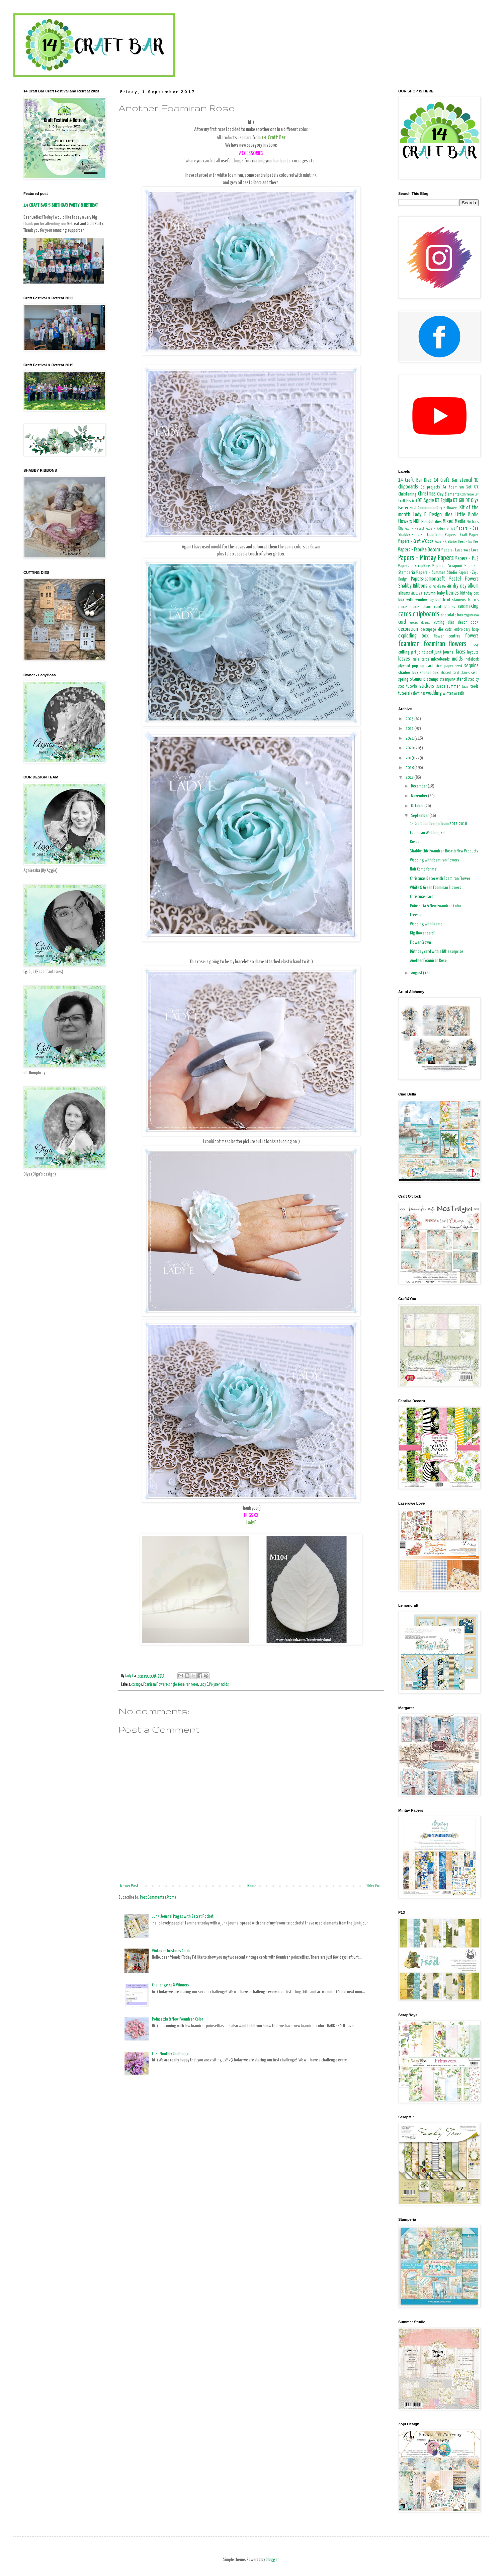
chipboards (426, 614)
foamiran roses (188, 1685)
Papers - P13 (467, 558)
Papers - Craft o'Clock (415, 541)
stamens (418, 679)
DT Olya (472, 500)
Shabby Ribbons (412, 586)
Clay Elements (448, 494)
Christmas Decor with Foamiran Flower (440, 879)
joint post (425, 652)
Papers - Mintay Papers (426, 558)
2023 (410, 719)
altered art (416, 593)
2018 (410, 768)
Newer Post (129, 1886)
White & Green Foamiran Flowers (435, 888)
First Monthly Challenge (170, 2054)
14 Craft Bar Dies (415, 480)
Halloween (450, 508)
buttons (473, 600)
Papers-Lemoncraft (428, 579)
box (476, 594)
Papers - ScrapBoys (414, 566)
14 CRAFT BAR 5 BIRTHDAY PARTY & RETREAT (60, 205)
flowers (472, 635)
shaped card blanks (455, 673)
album (473, 586)
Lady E (203, 1685)
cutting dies (444, 623)
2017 (410, 777)
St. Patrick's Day (437, 586)
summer (453, 686)
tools (475, 686)
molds (457, 659)
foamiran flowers (445, 644)
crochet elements (420, 622)
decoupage (428, 630)
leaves (404, 659)
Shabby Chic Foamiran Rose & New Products (444, 851)
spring (403, 679)
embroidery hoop (466, 630)
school (458, 666)
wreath (459, 694)
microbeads (440, 659)
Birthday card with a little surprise (436, 952)
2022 (410, 729)
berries (452, 593)
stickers (426, 686)
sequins (471, 665)
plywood (404, 666)
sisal (475, 673)
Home (251, 1886)
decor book (468, 622)
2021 (410, 738)
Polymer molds (219, 1685)
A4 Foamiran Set (457, 487)
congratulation (471, 615)
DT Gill (458, 500)
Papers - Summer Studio (436, 573)
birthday (466, 594)
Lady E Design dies (432, 514)
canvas (402, 607)
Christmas (427, 494)
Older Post (373, 1886)
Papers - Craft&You (445, 541)
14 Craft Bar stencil (453, 480)
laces (460, 652)
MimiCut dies (431, 522)
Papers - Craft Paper (462, 535)
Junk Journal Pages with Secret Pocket (183, 1916)
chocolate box (452, 615)
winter (448, 693)
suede (440, 687)
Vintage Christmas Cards (171, 1951)
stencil (461, 679)
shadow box (408, 673)
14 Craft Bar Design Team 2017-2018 (438, 824)
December (419, 786)
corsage (136, 1685)
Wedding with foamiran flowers (434, 860)
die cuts (445, 629)
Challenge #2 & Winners (170, 1985)
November (419, 796)
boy (432, 600)
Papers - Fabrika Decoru (419, 549)
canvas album (420, 607)
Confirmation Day (470, 494)
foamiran (409, 644)
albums (404, 593)
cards (404, 614)
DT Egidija (443, 500)
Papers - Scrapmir (447, 566)
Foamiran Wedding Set (428, 833)
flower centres (447, 636)
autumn (429, 593)
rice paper (444, 666)
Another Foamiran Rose (428, 961)
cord (402, 622)
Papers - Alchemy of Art (440, 528)
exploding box (413, 635)
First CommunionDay (426, 508)
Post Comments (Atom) (158, 1897)
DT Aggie (426, 500)
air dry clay (457, 586)
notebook (472, 660)
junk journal (444, 652)
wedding (434, 693)
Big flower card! (422, 933)
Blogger (272, 2560)
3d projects (430, 487)
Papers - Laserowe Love (460, 550)
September (420, 816)
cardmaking (468, 606)
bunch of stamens (450, 600)
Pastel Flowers (464, 579)
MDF (416, 521)
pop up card (422, 666)
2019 (410, 758)
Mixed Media (454, 521)
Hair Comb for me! (423, 869)
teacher (465, 686)
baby (441, 593)
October (417, 806)
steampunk (447, 680)
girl (413, 653)
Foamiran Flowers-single (160, 1685)
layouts (473, 652)
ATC (476, 487)
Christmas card (421, 897)
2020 (410, 748)
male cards (421, 660)
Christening (407, 494)
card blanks (444, 607)
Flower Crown (420, 942)
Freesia (416, 915)
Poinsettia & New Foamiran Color (177, 2019)
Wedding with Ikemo (426, 924)
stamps (433, 679)
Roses (414, 842)
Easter (403, 508)
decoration (408, 629)
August (417, 973)
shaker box (429, 673)
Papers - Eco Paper (468, 541)
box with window (413, 600)
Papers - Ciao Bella (427, 535)
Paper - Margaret (414, 528)
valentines (418, 694)
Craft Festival (407, 501)
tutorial (404, 693)
